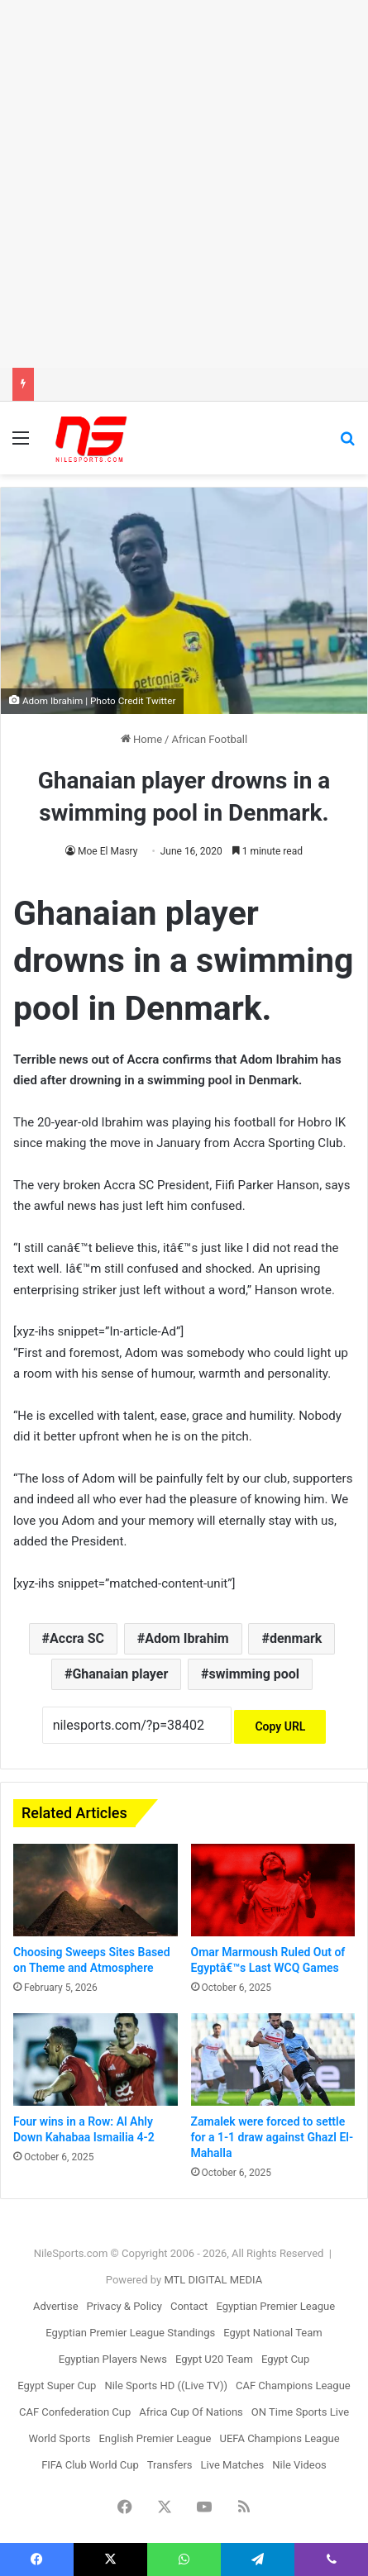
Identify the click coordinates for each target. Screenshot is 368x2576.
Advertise (56, 2306)
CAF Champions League (293, 2385)
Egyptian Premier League (275, 2306)
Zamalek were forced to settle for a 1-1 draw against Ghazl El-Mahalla (272, 2137)
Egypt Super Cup (56, 2385)
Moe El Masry (107, 851)
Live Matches (233, 2465)
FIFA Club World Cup (90, 2465)
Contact (189, 2306)
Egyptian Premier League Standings (130, 2332)
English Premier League (154, 2438)
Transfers (170, 2465)
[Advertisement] (184, 184)
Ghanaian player (120, 1674)
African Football (209, 739)
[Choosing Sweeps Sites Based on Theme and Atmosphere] (95, 1890)
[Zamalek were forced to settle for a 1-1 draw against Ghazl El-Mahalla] (273, 2059)
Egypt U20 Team (214, 2359)
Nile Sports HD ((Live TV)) (165, 2385)
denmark (296, 1638)
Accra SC (77, 1638)
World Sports (59, 2438)
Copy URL (280, 1726)
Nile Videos (299, 2465)
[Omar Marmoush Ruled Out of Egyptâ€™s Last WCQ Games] (273, 1890)
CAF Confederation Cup (75, 2412)
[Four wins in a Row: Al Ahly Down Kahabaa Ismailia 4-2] (95, 2059)
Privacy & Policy (124, 2306)
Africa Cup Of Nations (191, 2412)
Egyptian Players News (113, 2359)
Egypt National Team (273, 2332)
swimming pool (254, 1674)
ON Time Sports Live (300, 2412)
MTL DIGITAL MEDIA (213, 2280)
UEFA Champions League (280, 2438)
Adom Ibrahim (187, 1638)
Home (141, 739)
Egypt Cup (285, 2359)
